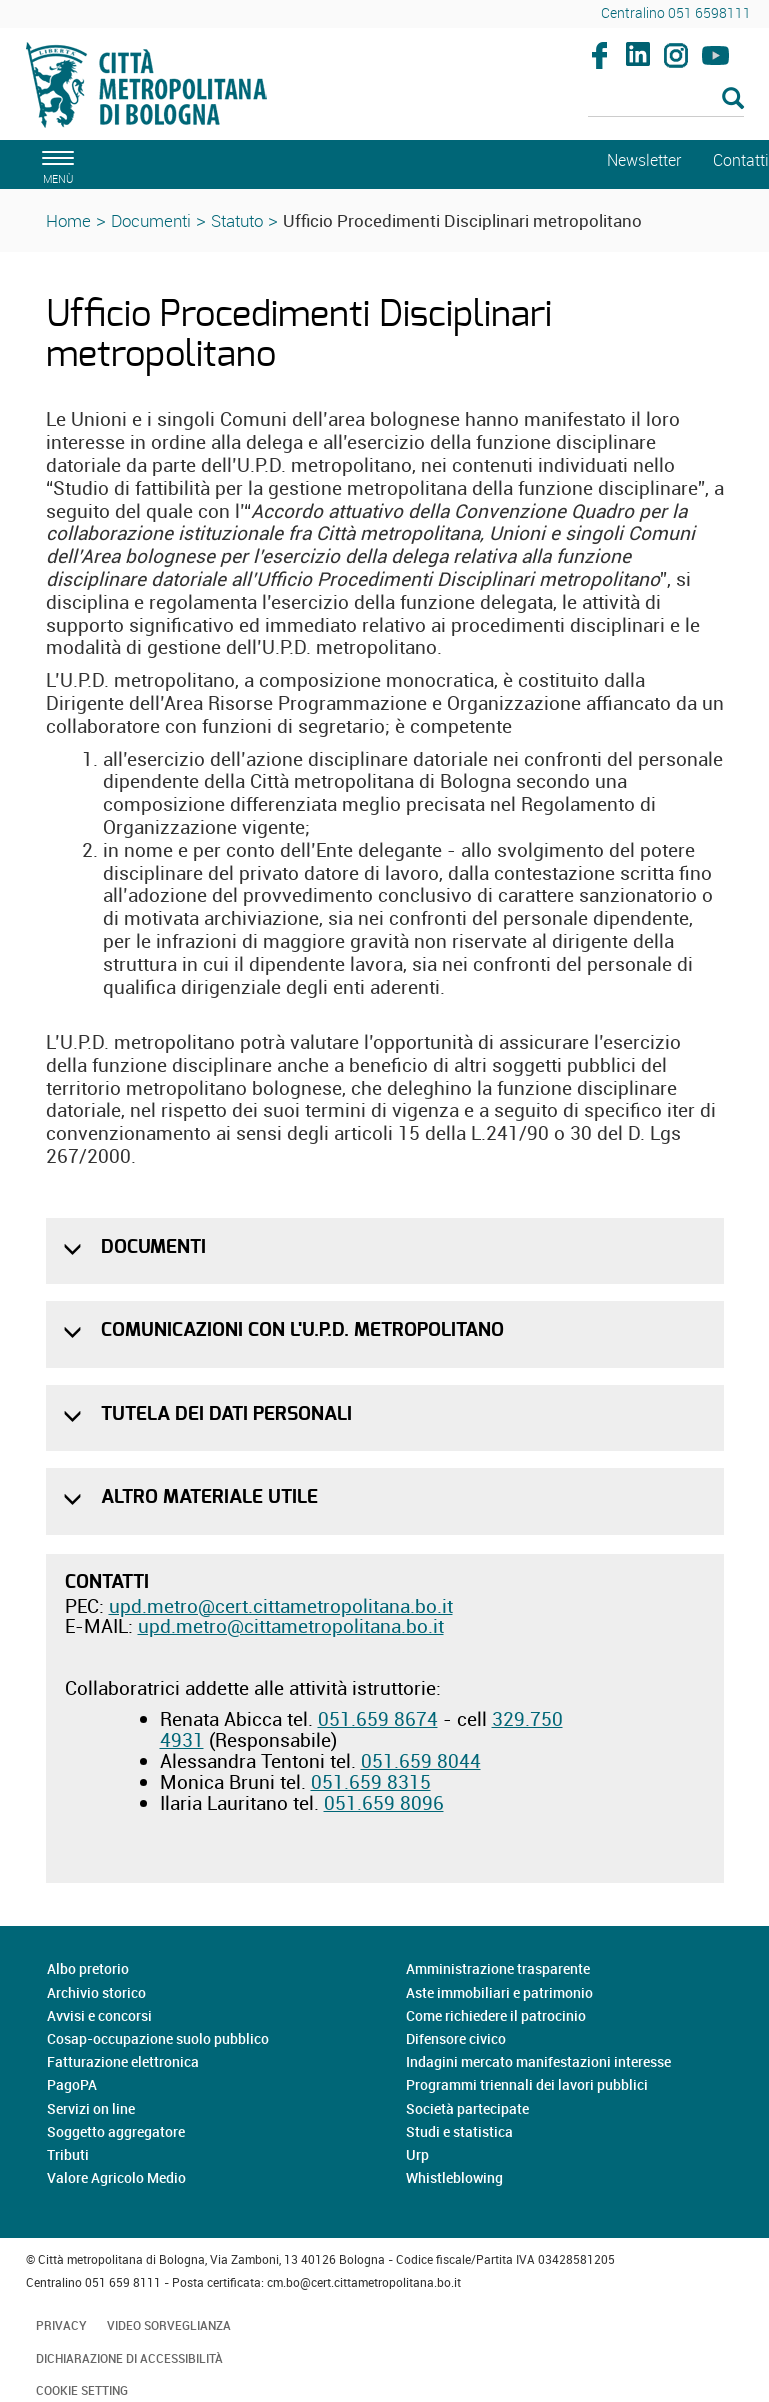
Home (68, 220)
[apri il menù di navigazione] (55, 164)
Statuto (237, 220)
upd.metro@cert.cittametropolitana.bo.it (281, 1606)
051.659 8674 (378, 1719)
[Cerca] (666, 100)
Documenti (151, 220)
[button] (74, 1249)
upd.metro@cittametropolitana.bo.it (291, 1626)
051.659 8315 (371, 1782)
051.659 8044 (421, 1761)
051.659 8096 (384, 1803)
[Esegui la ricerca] (733, 99)
